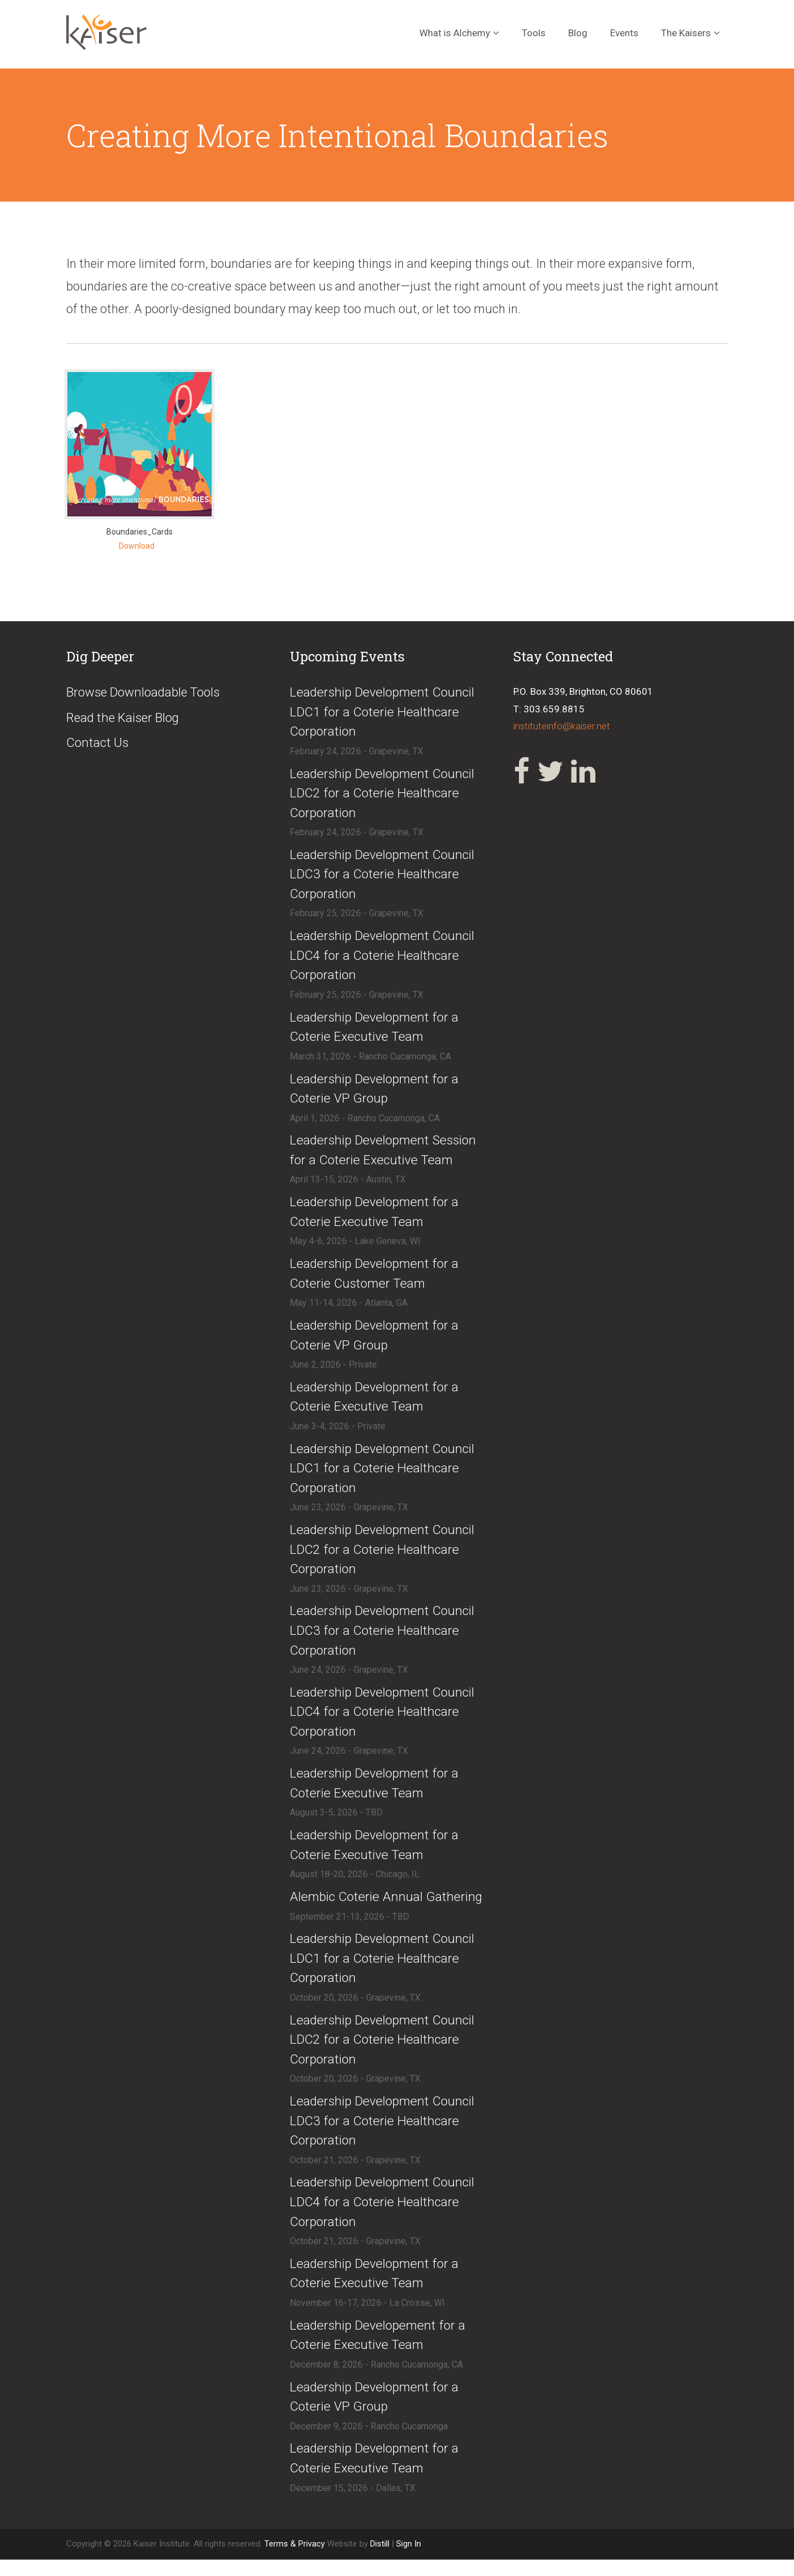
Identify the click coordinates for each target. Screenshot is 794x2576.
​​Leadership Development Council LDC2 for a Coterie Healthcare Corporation (383, 2052)
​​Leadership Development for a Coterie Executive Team (375, 1403)
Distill (379, 2561)
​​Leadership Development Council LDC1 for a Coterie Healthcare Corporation (383, 1970)
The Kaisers (686, 33)
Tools (534, 33)
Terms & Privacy (295, 2561)
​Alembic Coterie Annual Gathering (387, 1908)
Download (136, 545)
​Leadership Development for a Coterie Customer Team (375, 1279)
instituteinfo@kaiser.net (562, 726)
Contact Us (98, 743)
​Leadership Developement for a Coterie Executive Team (378, 2350)
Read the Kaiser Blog (124, 718)
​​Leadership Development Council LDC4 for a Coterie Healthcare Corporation (383, 2216)
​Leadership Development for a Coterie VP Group (375, 1092)
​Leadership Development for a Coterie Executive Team (375, 1030)
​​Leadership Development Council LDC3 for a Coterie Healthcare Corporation (383, 2134)
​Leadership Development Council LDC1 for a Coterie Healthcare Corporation (383, 712)
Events (624, 33)
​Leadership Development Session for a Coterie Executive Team (384, 1155)
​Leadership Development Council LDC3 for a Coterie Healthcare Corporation (383, 876)
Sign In (408, 2561)
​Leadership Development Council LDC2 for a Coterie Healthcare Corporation (383, 794)
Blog (577, 33)
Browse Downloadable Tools (145, 692)
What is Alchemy (454, 33)
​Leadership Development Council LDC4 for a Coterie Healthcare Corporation (383, 959)
